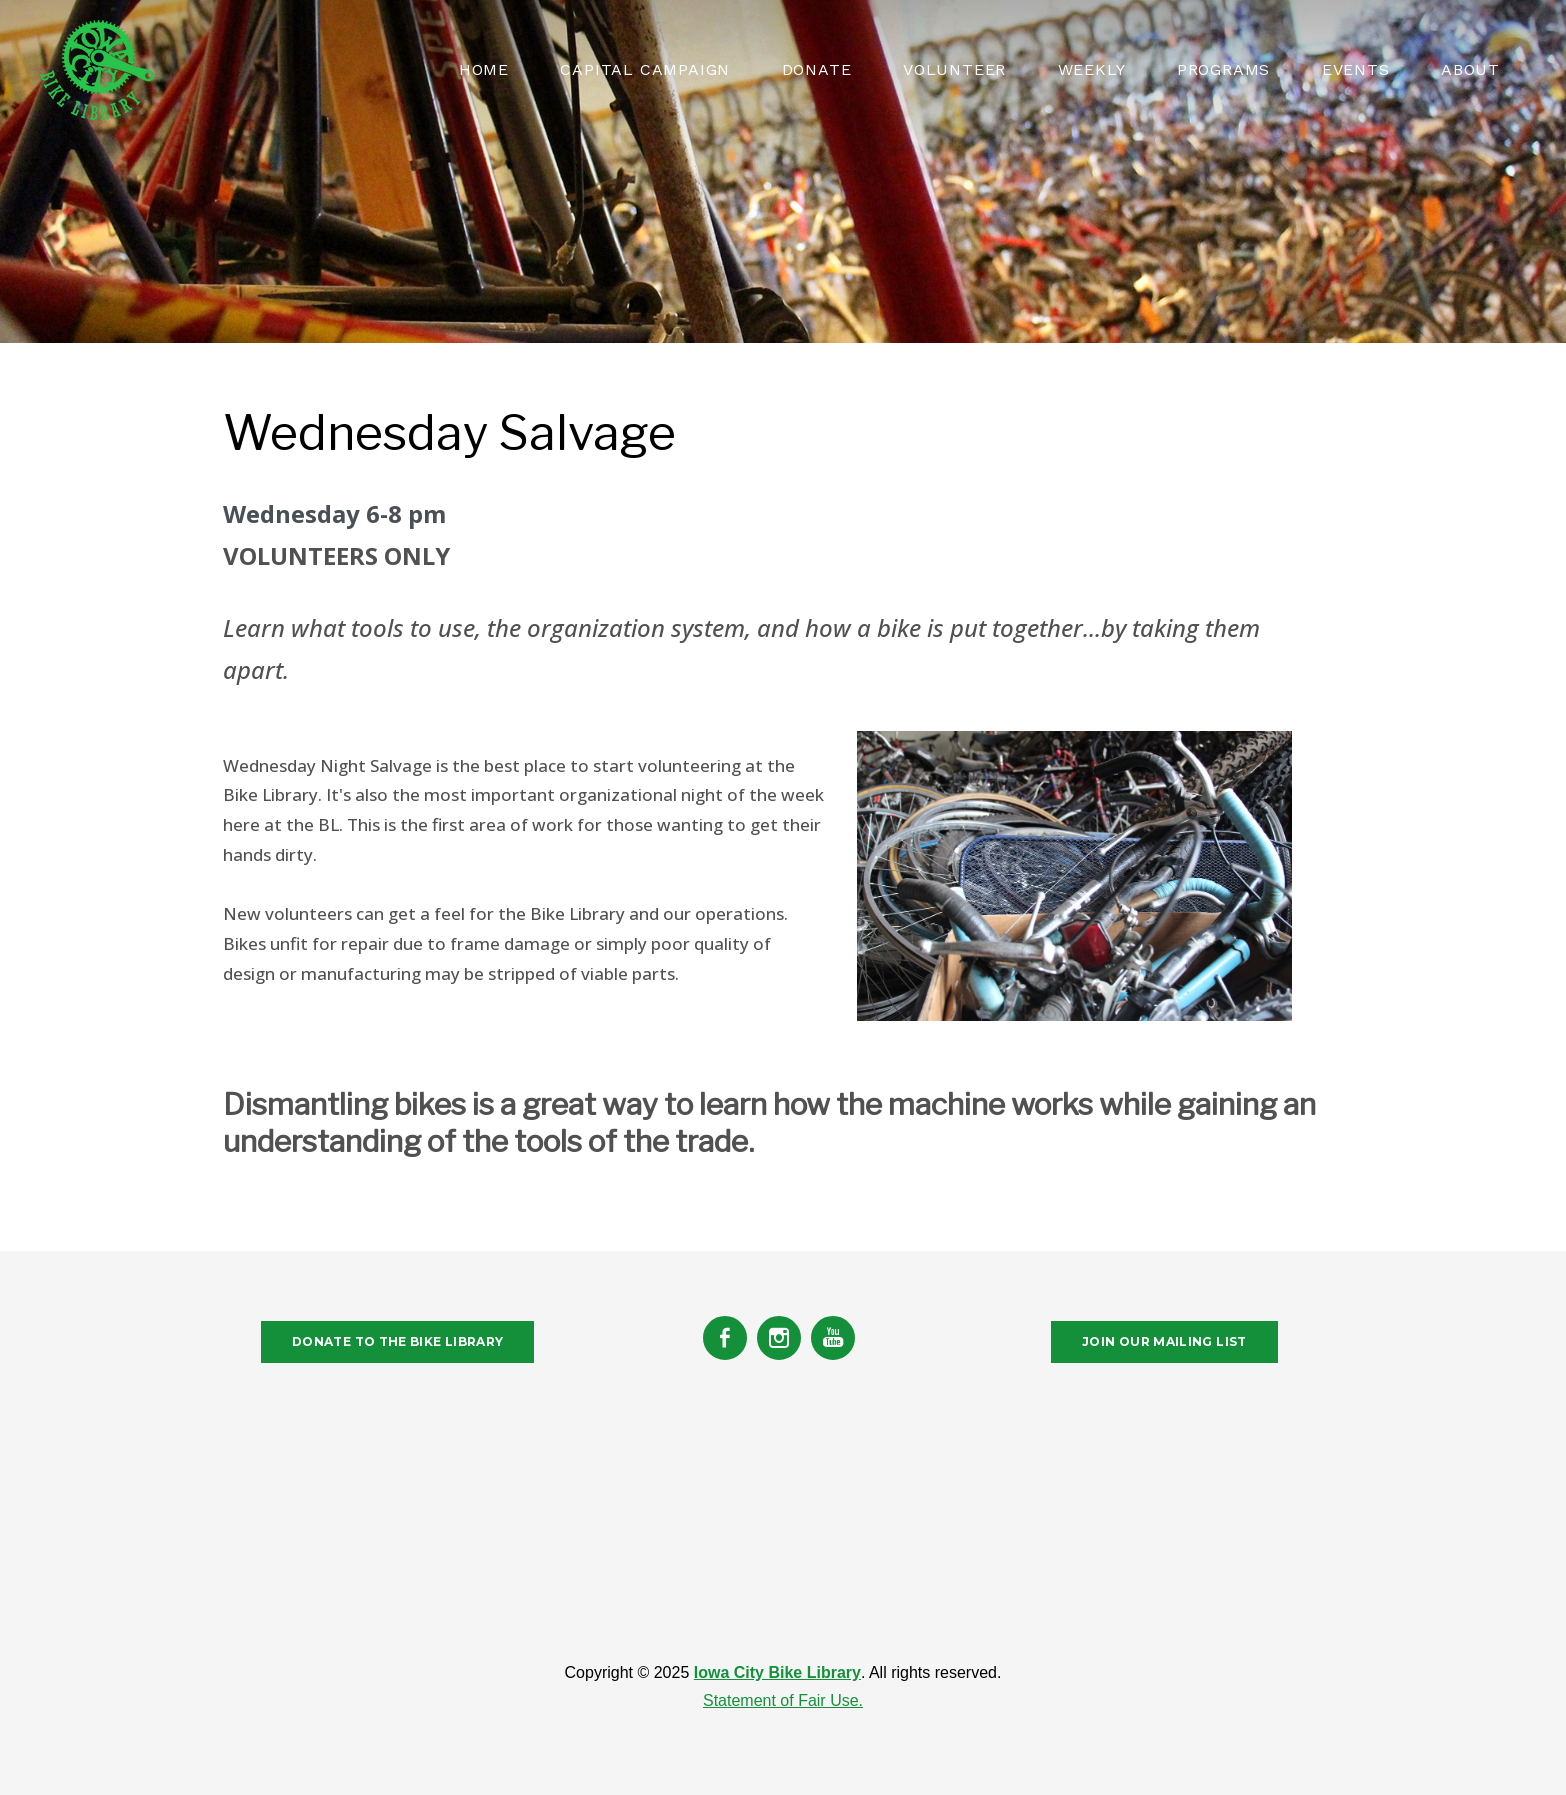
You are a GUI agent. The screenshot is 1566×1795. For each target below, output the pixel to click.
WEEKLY (1092, 69)
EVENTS (1356, 69)
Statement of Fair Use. (783, 1700)
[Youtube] (833, 1338)
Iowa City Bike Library (777, 1672)
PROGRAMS (1223, 69)
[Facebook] (725, 1338)
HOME (484, 69)
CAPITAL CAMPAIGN (645, 69)
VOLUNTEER (954, 69)
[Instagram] (779, 1338)
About (1470, 69)
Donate (817, 69)
